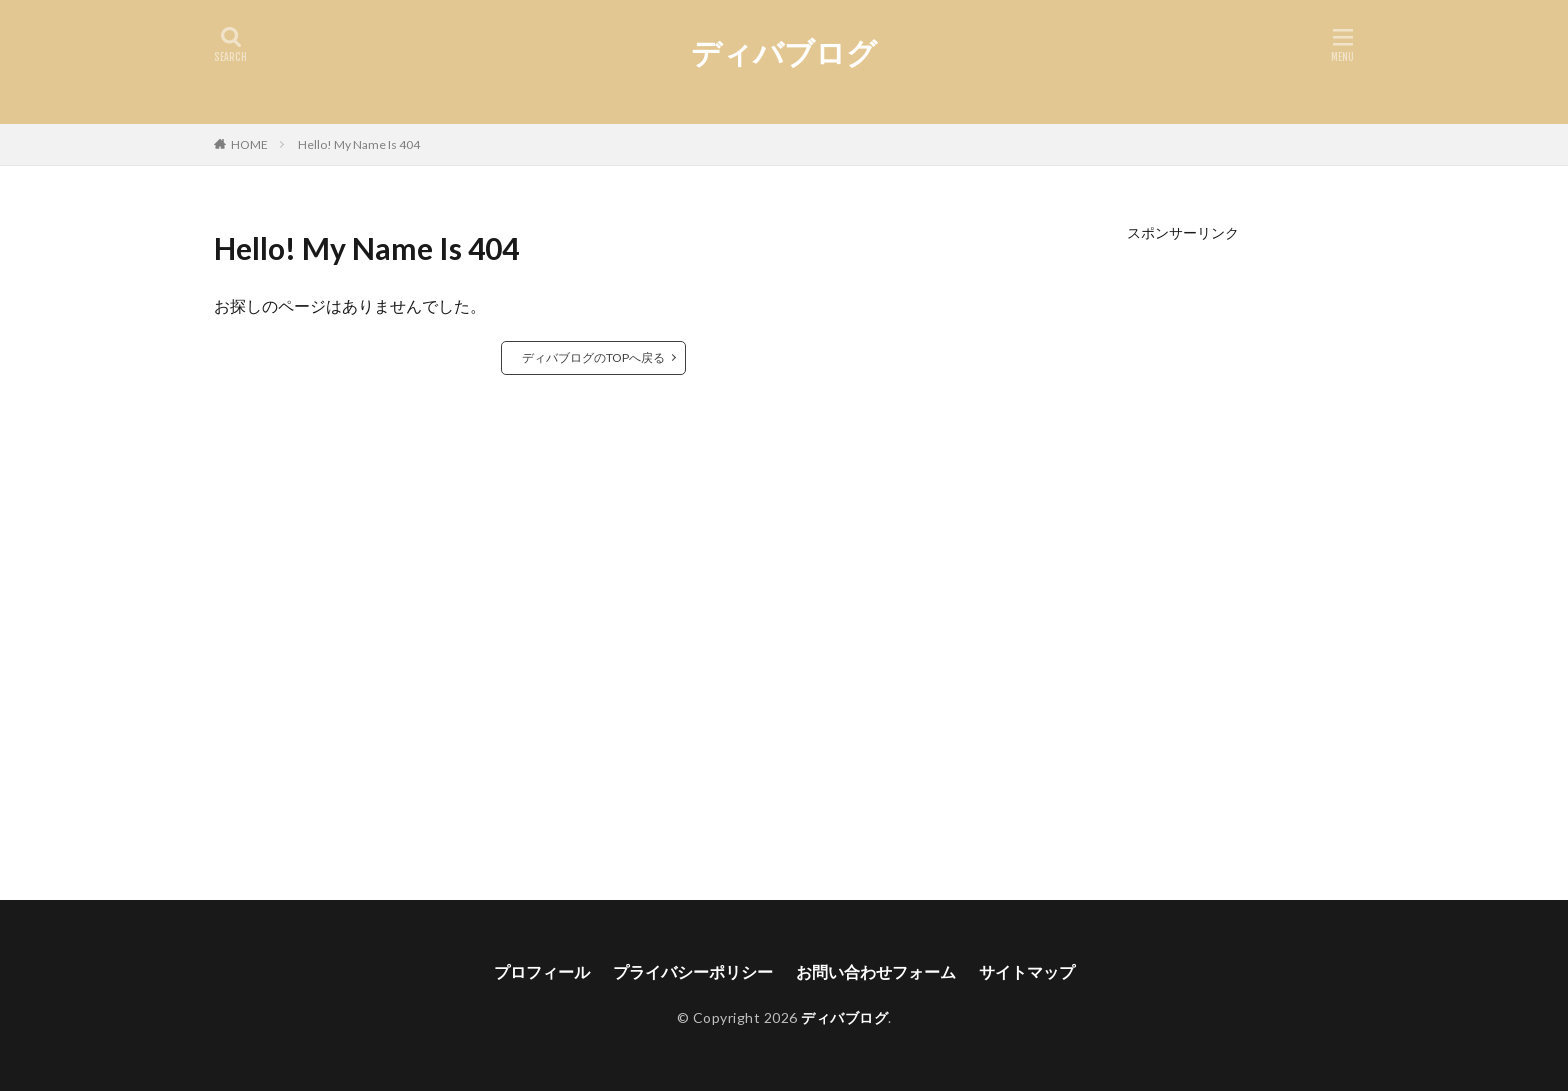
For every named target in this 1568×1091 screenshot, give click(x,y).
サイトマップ (1027, 971)
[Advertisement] (1183, 540)
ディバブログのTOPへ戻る (593, 357)
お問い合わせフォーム (876, 971)
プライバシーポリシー (693, 971)
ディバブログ (784, 52)
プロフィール (542, 971)
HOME (249, 144)
